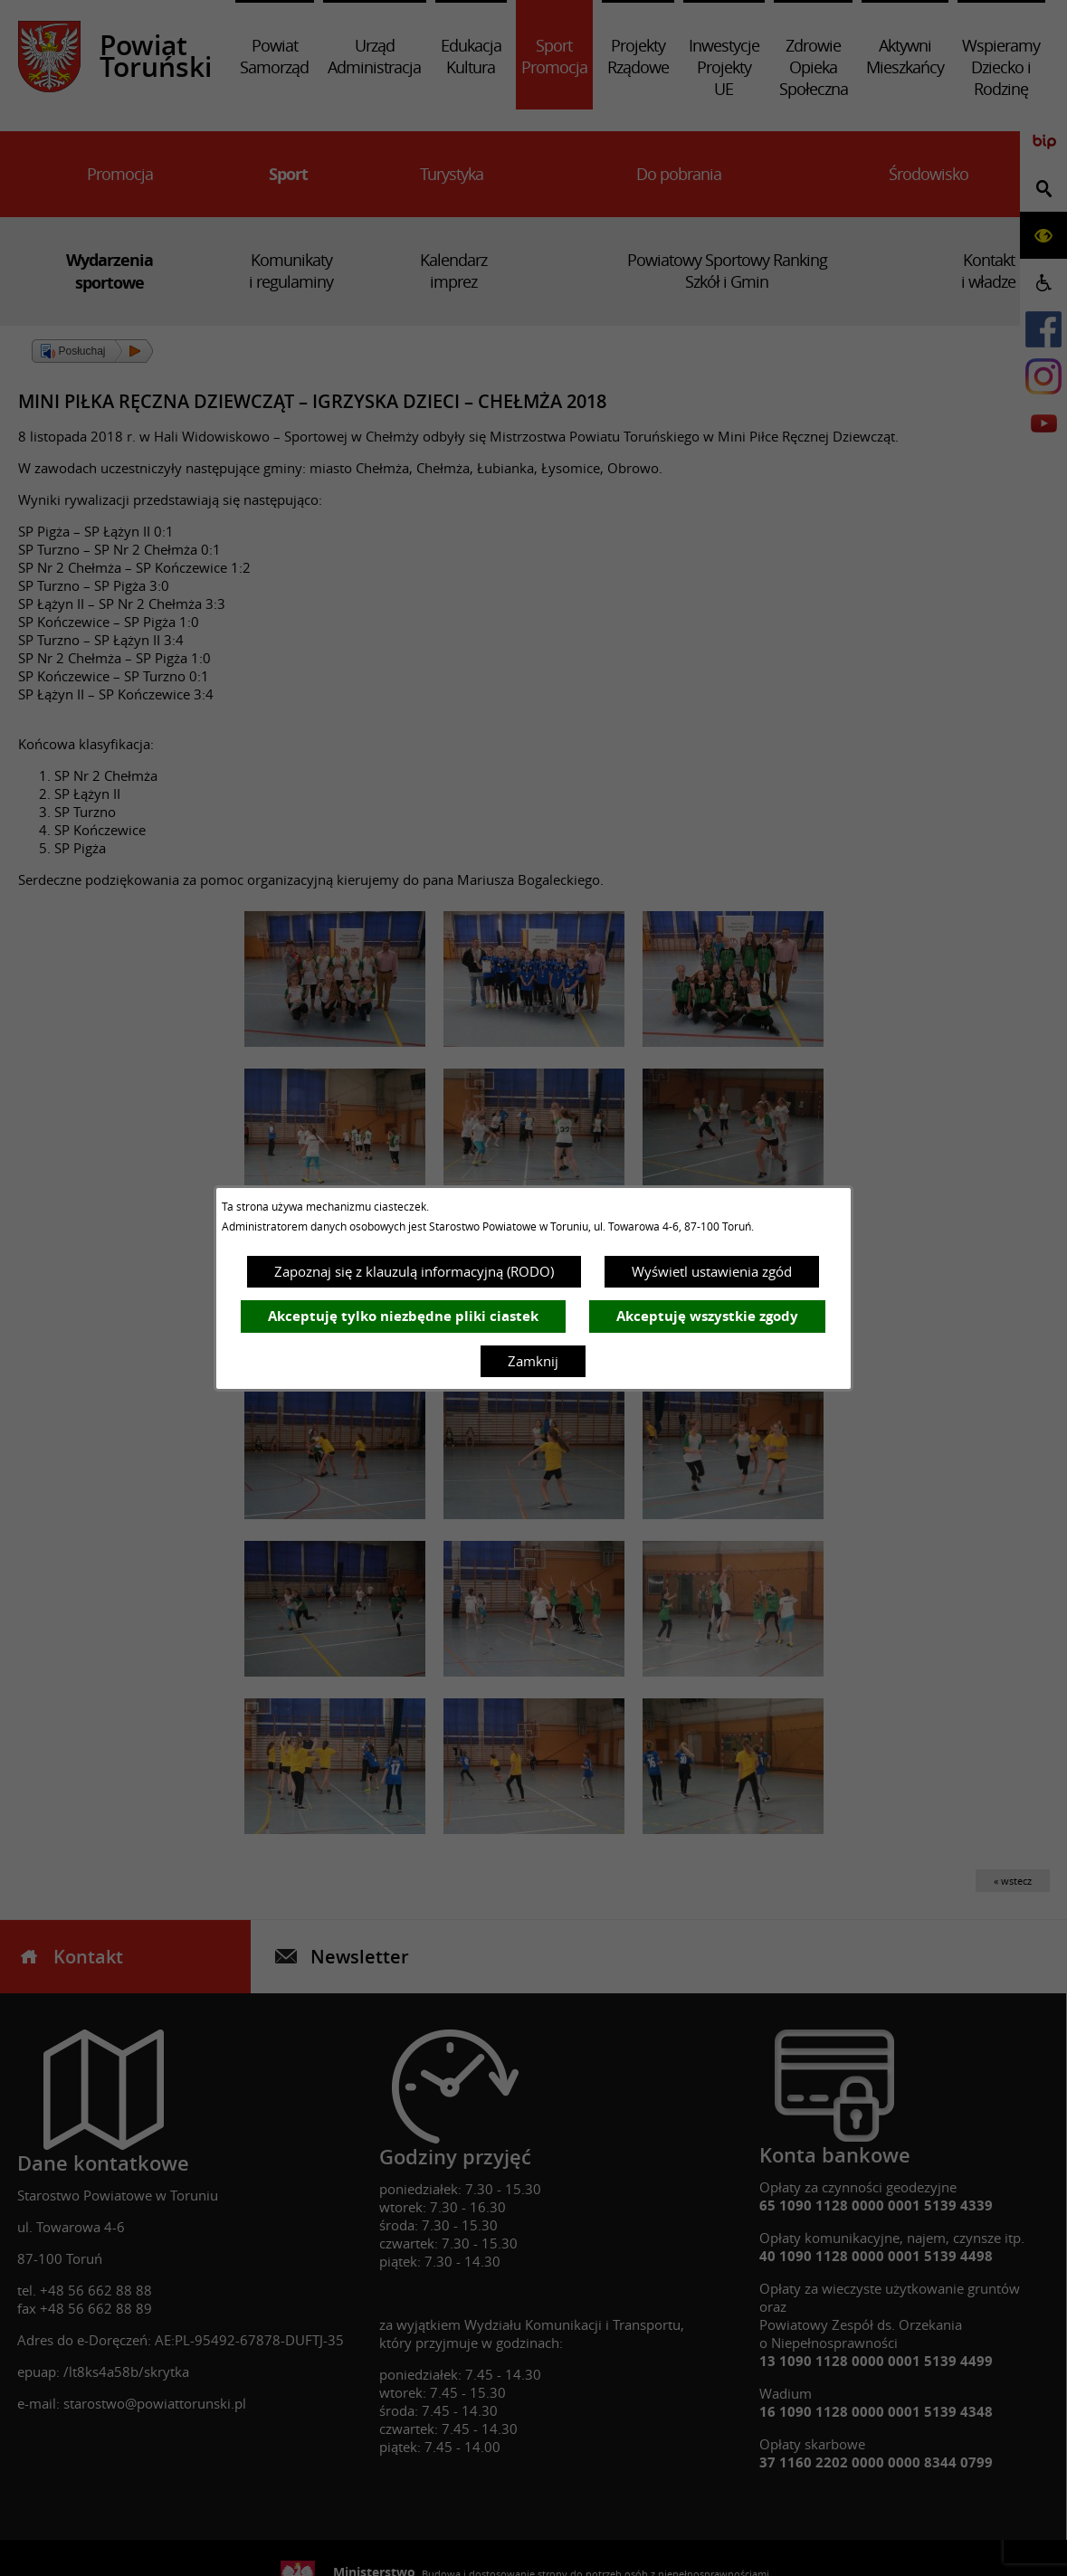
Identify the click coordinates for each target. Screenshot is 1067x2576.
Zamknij (533, 1361)
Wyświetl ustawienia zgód (712, 1271)
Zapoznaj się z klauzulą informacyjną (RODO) (414, 1271)
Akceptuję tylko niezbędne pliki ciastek (403, 1316)
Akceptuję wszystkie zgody (707, 1316)
